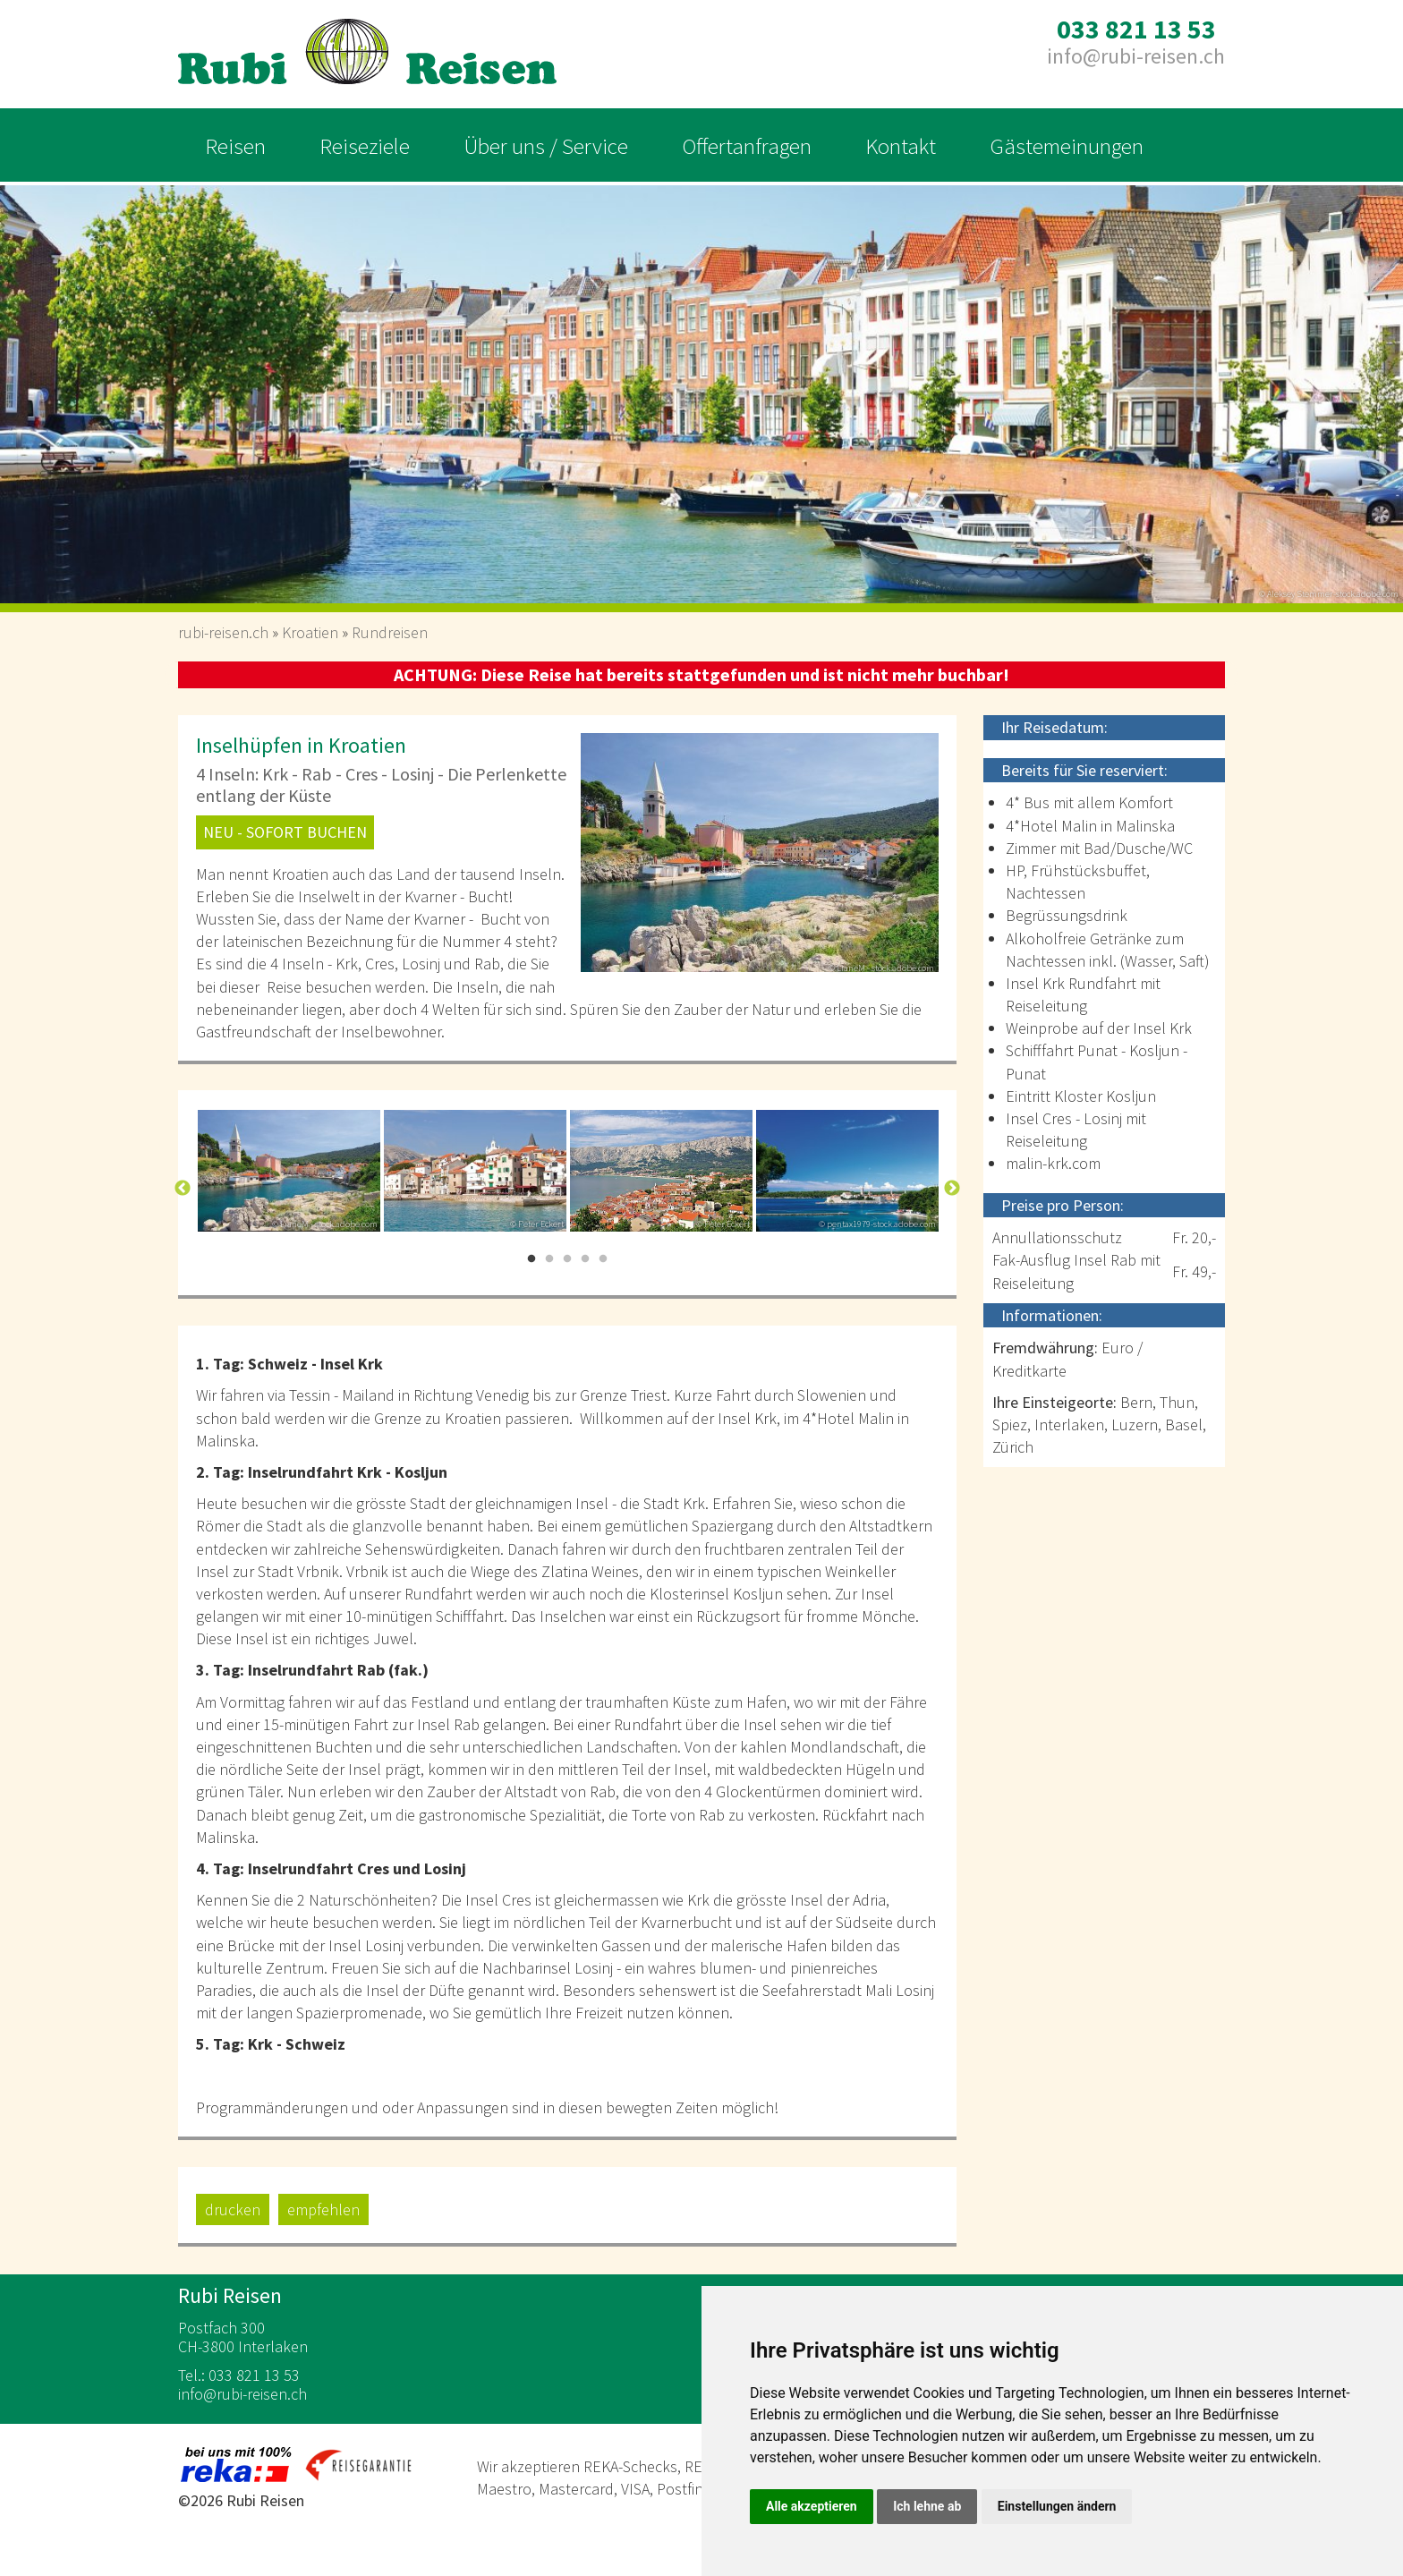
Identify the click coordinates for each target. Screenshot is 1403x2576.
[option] (701, 388)
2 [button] (549, 1259)
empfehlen (323, 2209)
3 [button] (567, 1259)
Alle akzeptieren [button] (811, 2506)
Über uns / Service (545, 146)
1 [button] (531, 1259)
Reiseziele (364, 146)
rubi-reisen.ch (223, 632)
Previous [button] (182, 1189)
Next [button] (952, 1189)
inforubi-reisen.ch (1136, 56)
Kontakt (900, 146)
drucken (232, 2209)
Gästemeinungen (1067, 146)
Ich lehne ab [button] (927, 2506)
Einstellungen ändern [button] (1057, 2506)
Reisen (235, 146)
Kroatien (310, 632)
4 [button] (585, 1259)
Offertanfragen (747, 146)
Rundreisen (390, 632)
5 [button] (603, 1259)
